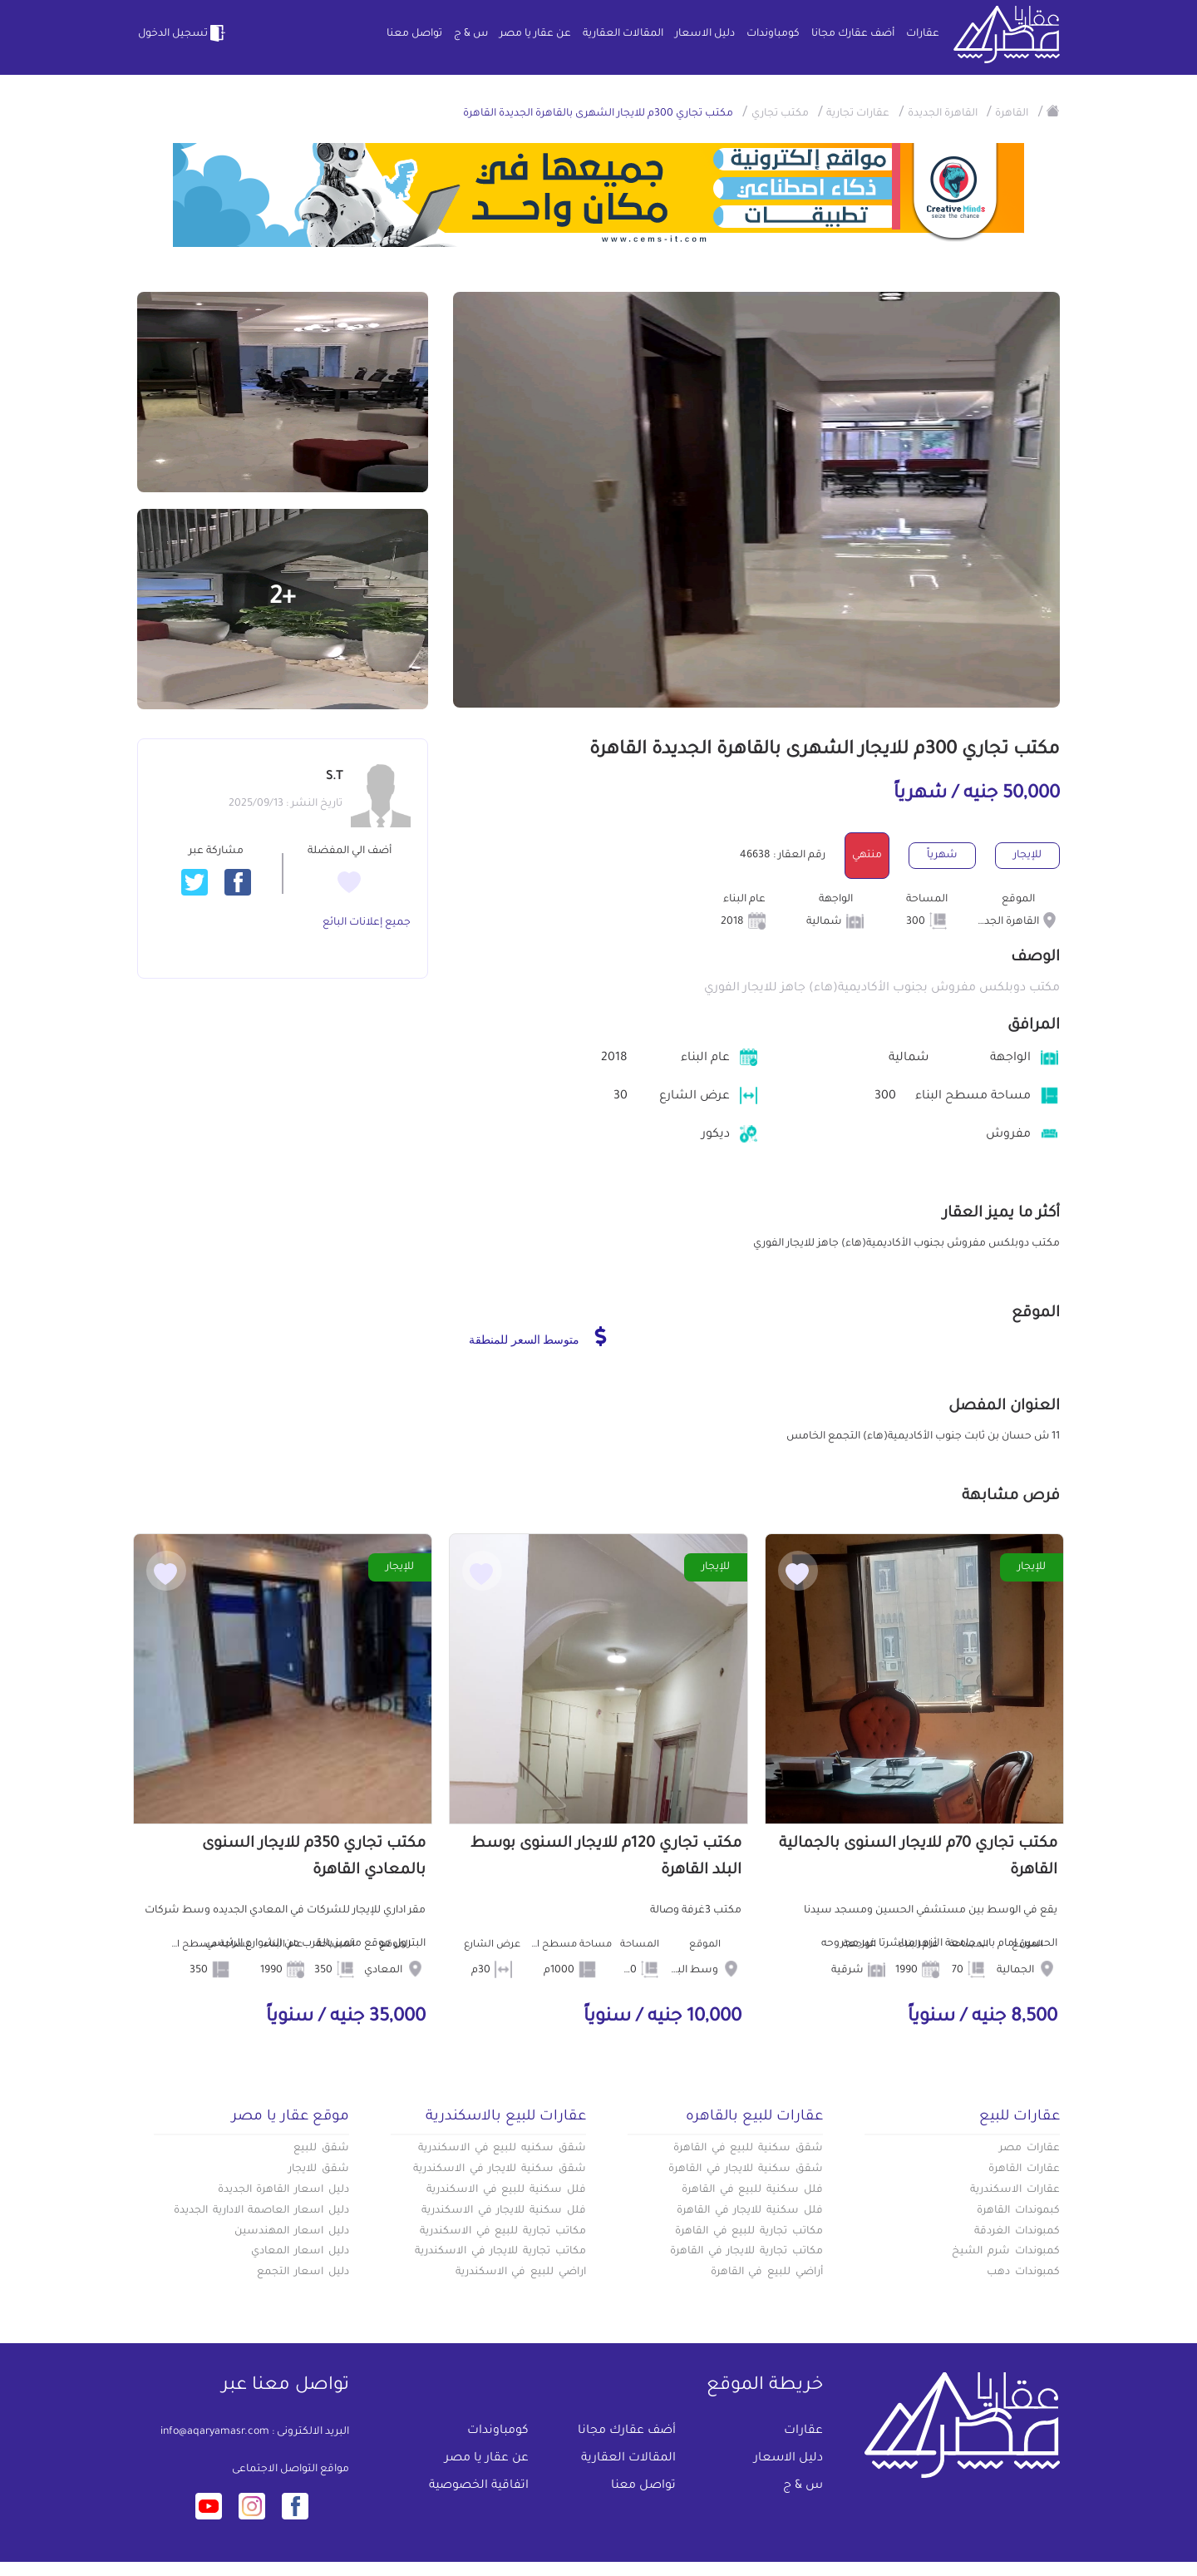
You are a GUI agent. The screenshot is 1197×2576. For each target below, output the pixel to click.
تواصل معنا (414, 34)
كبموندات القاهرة (1018, 2211)
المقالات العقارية (623, 34)
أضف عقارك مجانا (852, 34)
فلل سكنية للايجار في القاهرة (750, 2211)
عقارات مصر (1029, 2148)
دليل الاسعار (705, 34)
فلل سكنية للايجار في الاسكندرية (503, 2211)
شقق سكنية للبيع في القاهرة (748, 2148)
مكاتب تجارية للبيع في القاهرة (749, 2232)
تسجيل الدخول (183, 33)
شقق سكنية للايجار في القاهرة (745, 2169)
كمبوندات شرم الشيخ (1006, 2252)
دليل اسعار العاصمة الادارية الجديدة (261, 2211)
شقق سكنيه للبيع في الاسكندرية (502, 2148)
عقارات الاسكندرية (1015, 2190)
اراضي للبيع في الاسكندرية (521, 2272)
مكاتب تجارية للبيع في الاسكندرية (503, 2232)
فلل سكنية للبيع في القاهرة (752, 2190)
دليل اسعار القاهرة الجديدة (283, 2190)
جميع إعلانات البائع (367, 923)
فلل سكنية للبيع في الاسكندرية (506, 2190)
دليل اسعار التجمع (303, 2272)
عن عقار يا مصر (535, 34)
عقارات (922, 34)
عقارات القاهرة (1024, 2169)
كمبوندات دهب (1023, 2272)
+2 (282, 598)
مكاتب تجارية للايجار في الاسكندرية (500, 2252)
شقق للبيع (321, 2148)
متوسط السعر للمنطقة (537, 1336)
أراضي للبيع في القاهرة (767, 2272)
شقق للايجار (318, 2169)
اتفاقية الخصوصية (479, 2486)
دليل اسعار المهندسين (291, 2232)
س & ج (471, 34)
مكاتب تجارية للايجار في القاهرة (746, 2252)
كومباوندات (773, 34)
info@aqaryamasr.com (214, 2432)
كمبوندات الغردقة (1017, 2232)
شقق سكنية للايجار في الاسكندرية (499, 2169)
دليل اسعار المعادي (300, 2252)
